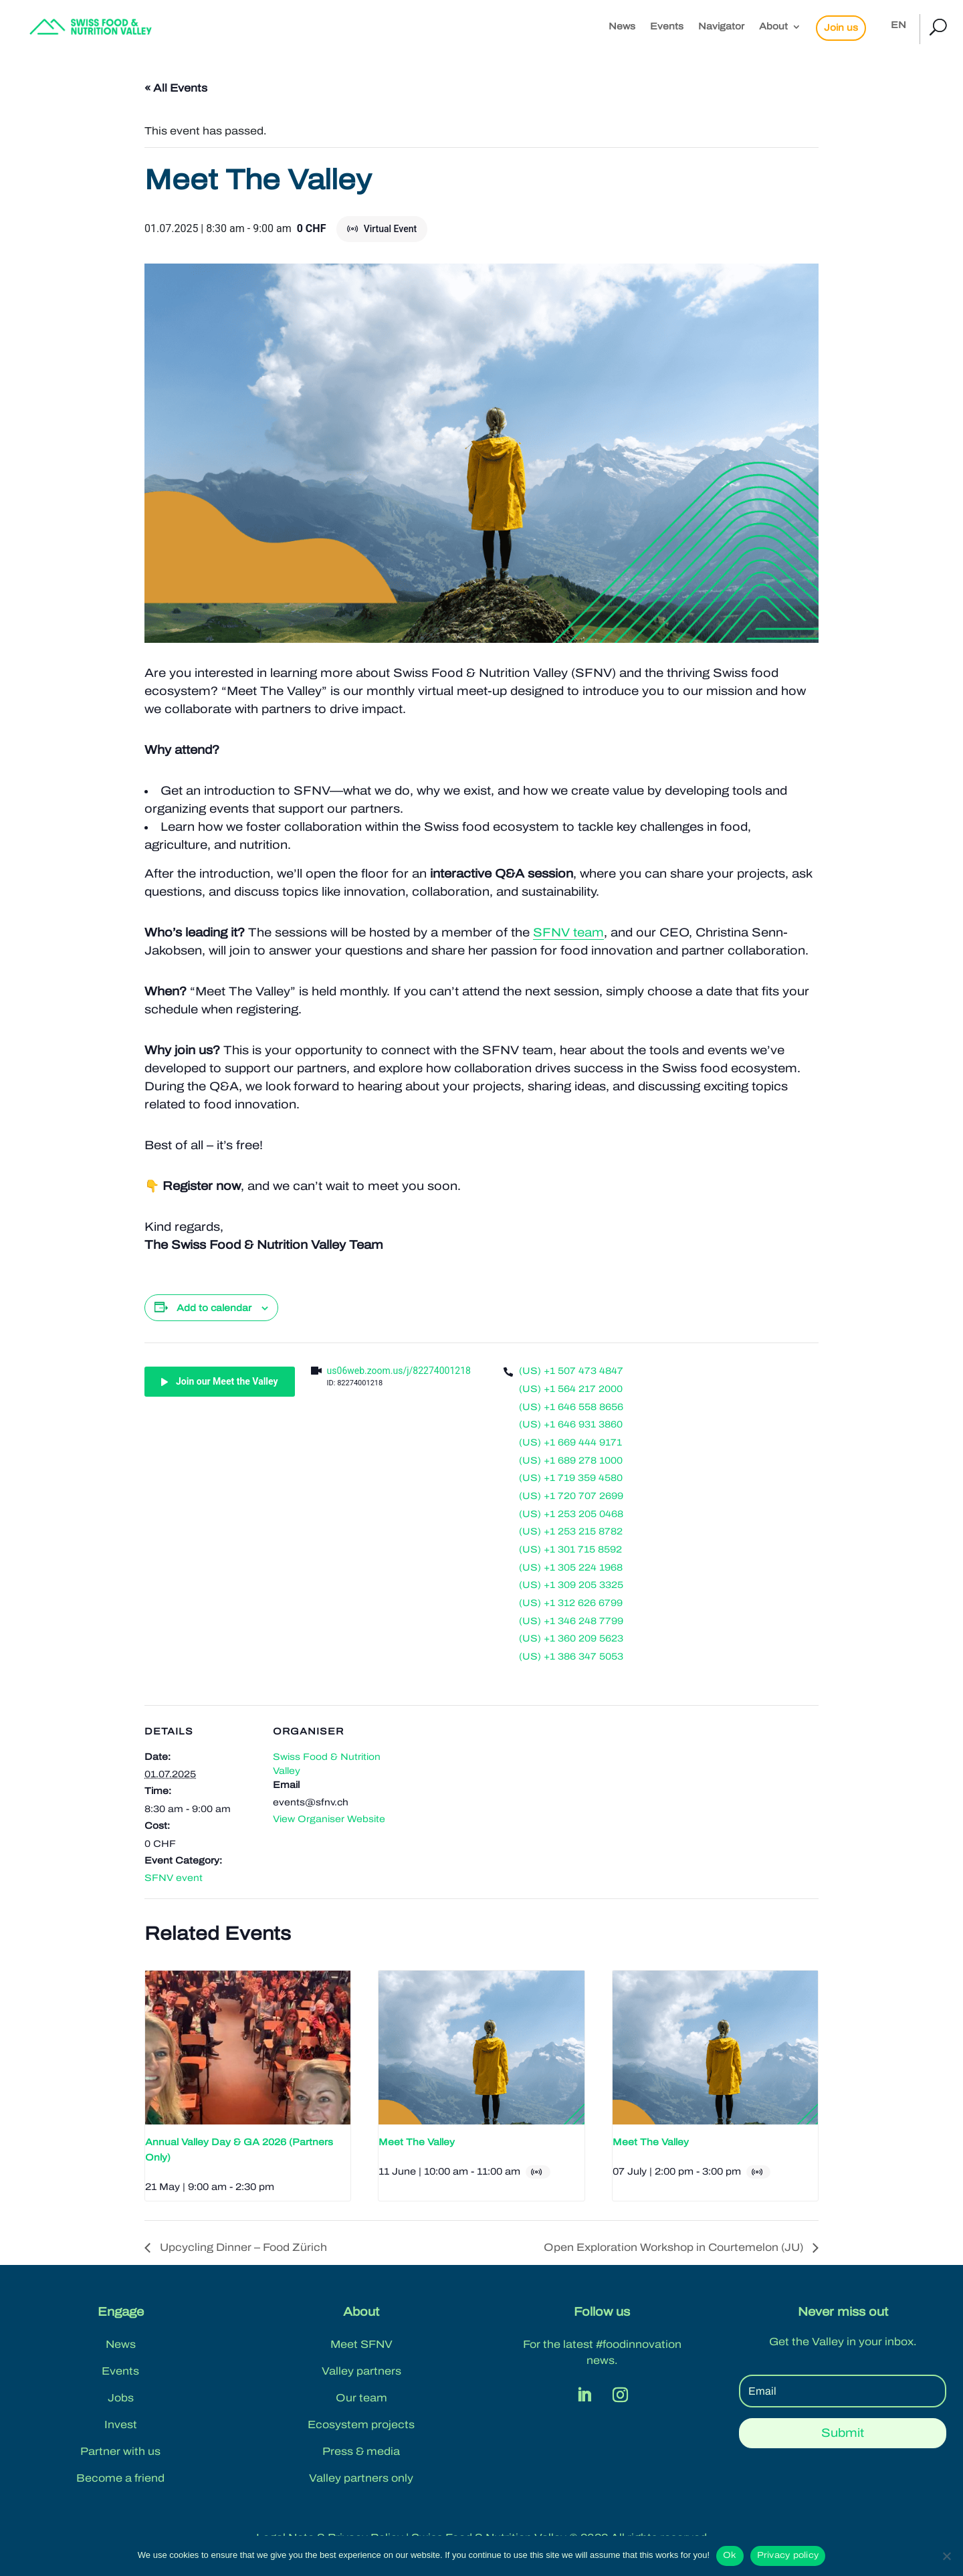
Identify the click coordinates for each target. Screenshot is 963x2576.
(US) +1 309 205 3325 (571, 1585)
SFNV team (568, 932)
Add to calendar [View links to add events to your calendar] (214, 1308)
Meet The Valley (417, 2142)
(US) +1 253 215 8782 (571, 1531)
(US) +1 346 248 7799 (571, 1621)
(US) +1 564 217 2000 (571, 1389)
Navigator (721, 26)
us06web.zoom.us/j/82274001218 (399, 1370)
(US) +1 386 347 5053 (571, 1657)
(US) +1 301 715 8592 (570, 1550)
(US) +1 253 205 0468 (571, 1514)
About (773, 26)
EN (898, 25)
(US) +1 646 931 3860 (571, 1424)
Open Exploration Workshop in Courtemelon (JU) (675, 2247)
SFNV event (173, 1878)
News (622, 26)
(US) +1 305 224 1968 (571, 1568)
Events (666, 26)
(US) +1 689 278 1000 (571, 1461)
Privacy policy (788, 2555)
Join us (841, 28)
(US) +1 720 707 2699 (571, 1496)
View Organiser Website (329, 1819)
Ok (730, 2555)
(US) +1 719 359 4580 (571, 1478)
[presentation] (247, 2047)
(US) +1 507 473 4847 (571, 1371)
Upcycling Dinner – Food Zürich (242, 2247)
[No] (946, 2556)
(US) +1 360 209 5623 (571, 1638)
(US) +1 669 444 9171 (570, 1443)
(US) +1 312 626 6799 (571, 1603)
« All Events (175, 88)
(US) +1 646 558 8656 (571, 1407)
